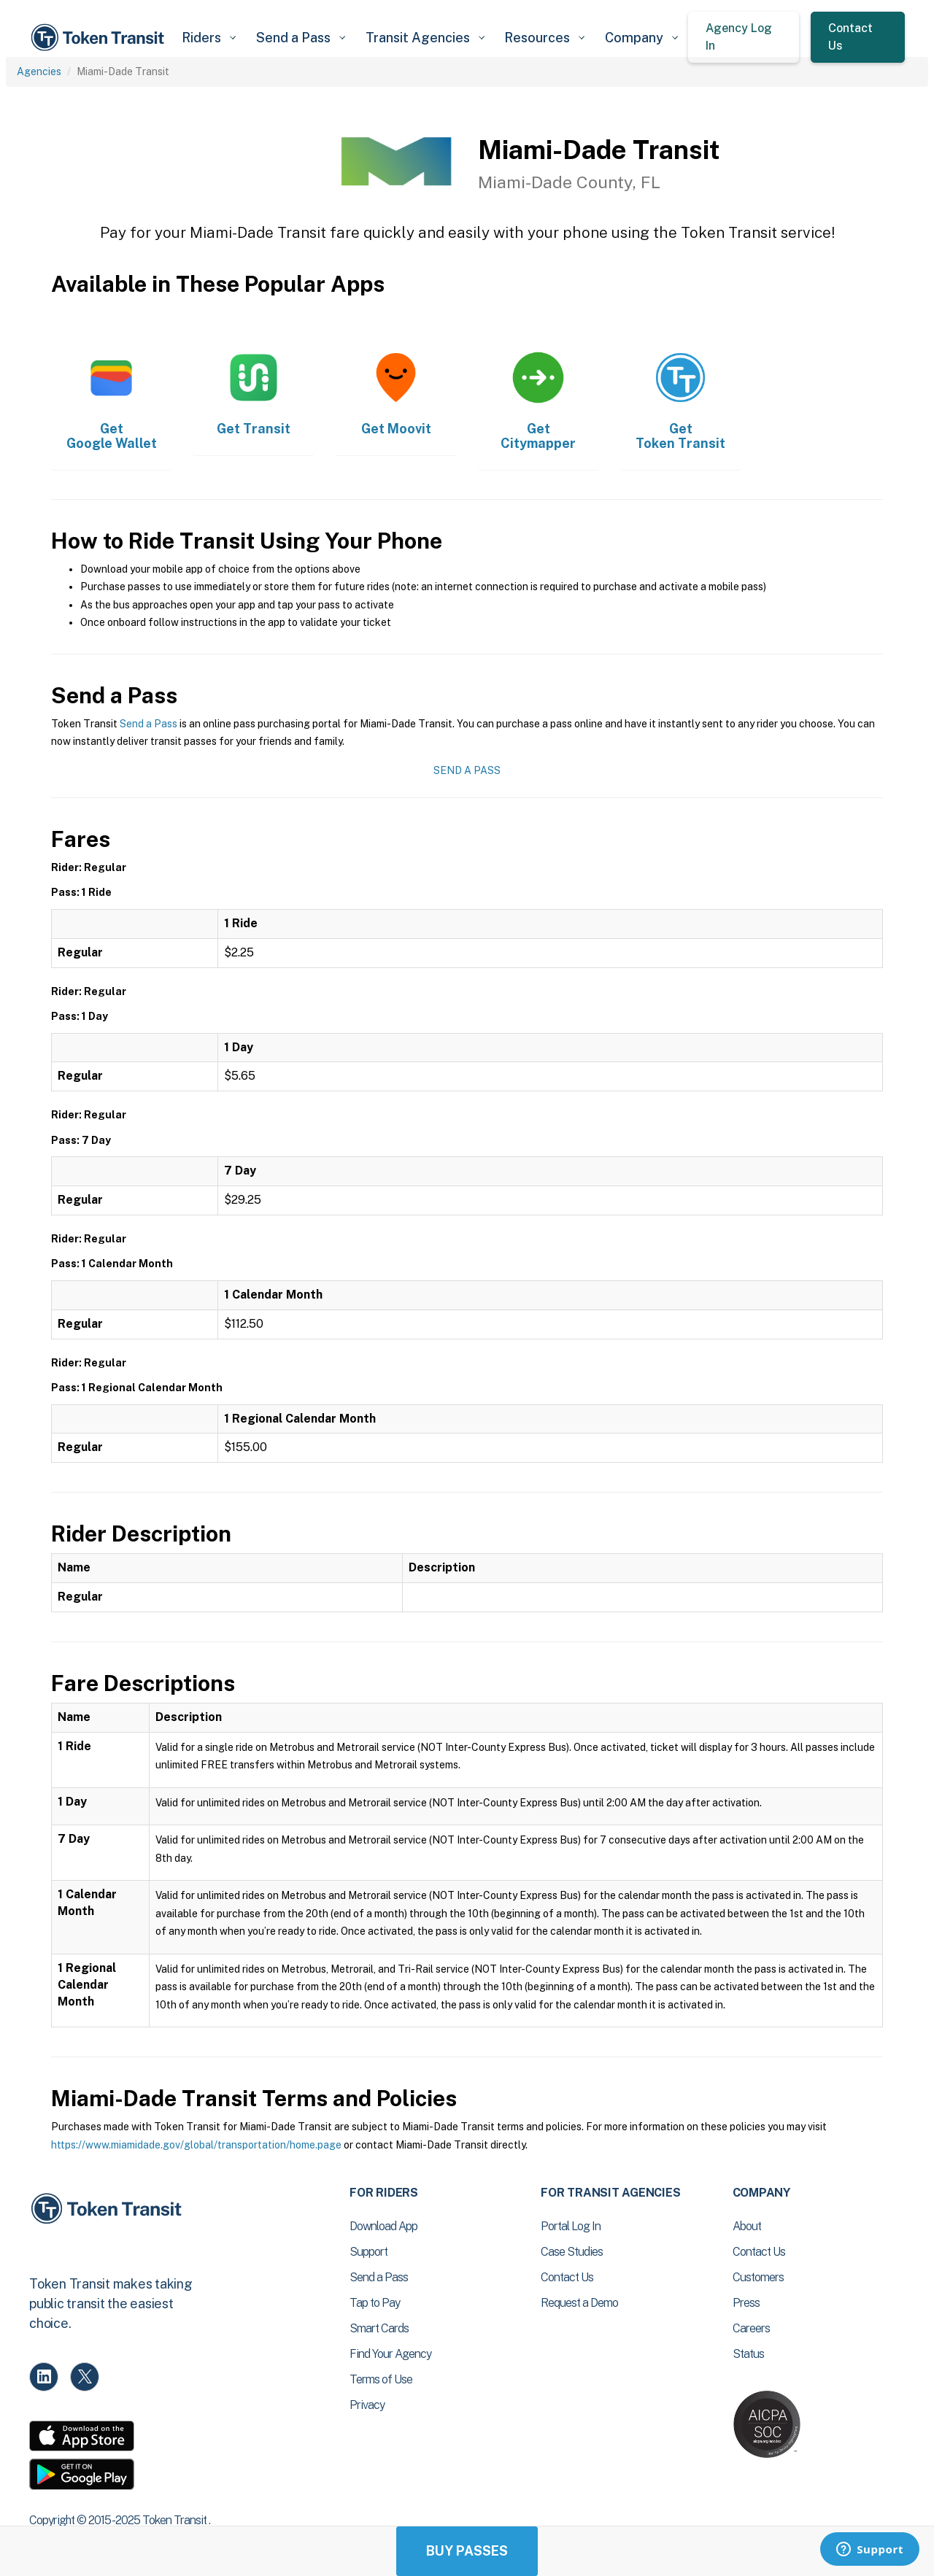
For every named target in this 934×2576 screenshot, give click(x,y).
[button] (208, 37)
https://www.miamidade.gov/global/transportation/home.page (196, 2145)
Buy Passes (467, 2550)
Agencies (39, 71)
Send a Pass (148, 724)
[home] (100, 37)
